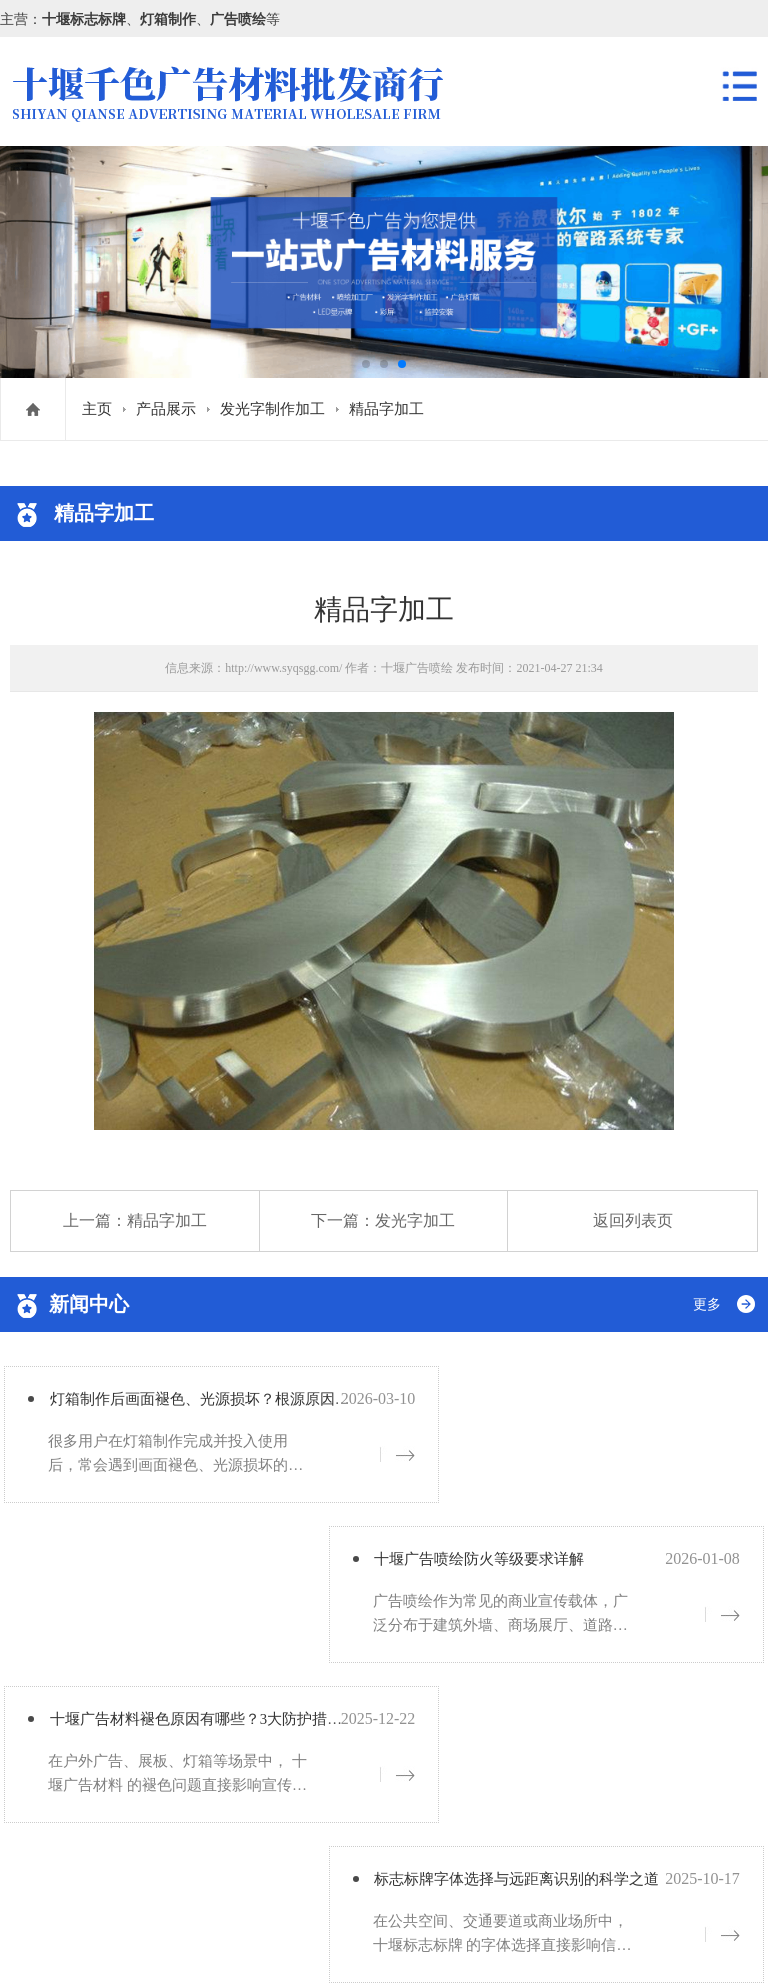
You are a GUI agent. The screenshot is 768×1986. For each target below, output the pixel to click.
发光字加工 (415, 1220)
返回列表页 (633, 1220)
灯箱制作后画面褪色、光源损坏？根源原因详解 (236, 1406)
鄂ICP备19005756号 (134, 1943)
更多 (707, 1304)
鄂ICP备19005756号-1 (163, 1865)
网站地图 (232, 1943)
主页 (97, 409)
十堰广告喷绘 (417, 668)
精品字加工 (386, 409)
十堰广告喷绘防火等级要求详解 (568, 1406)
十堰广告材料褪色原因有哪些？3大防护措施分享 (240, 1571)
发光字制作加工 (272, 409)
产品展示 (166, 409)
